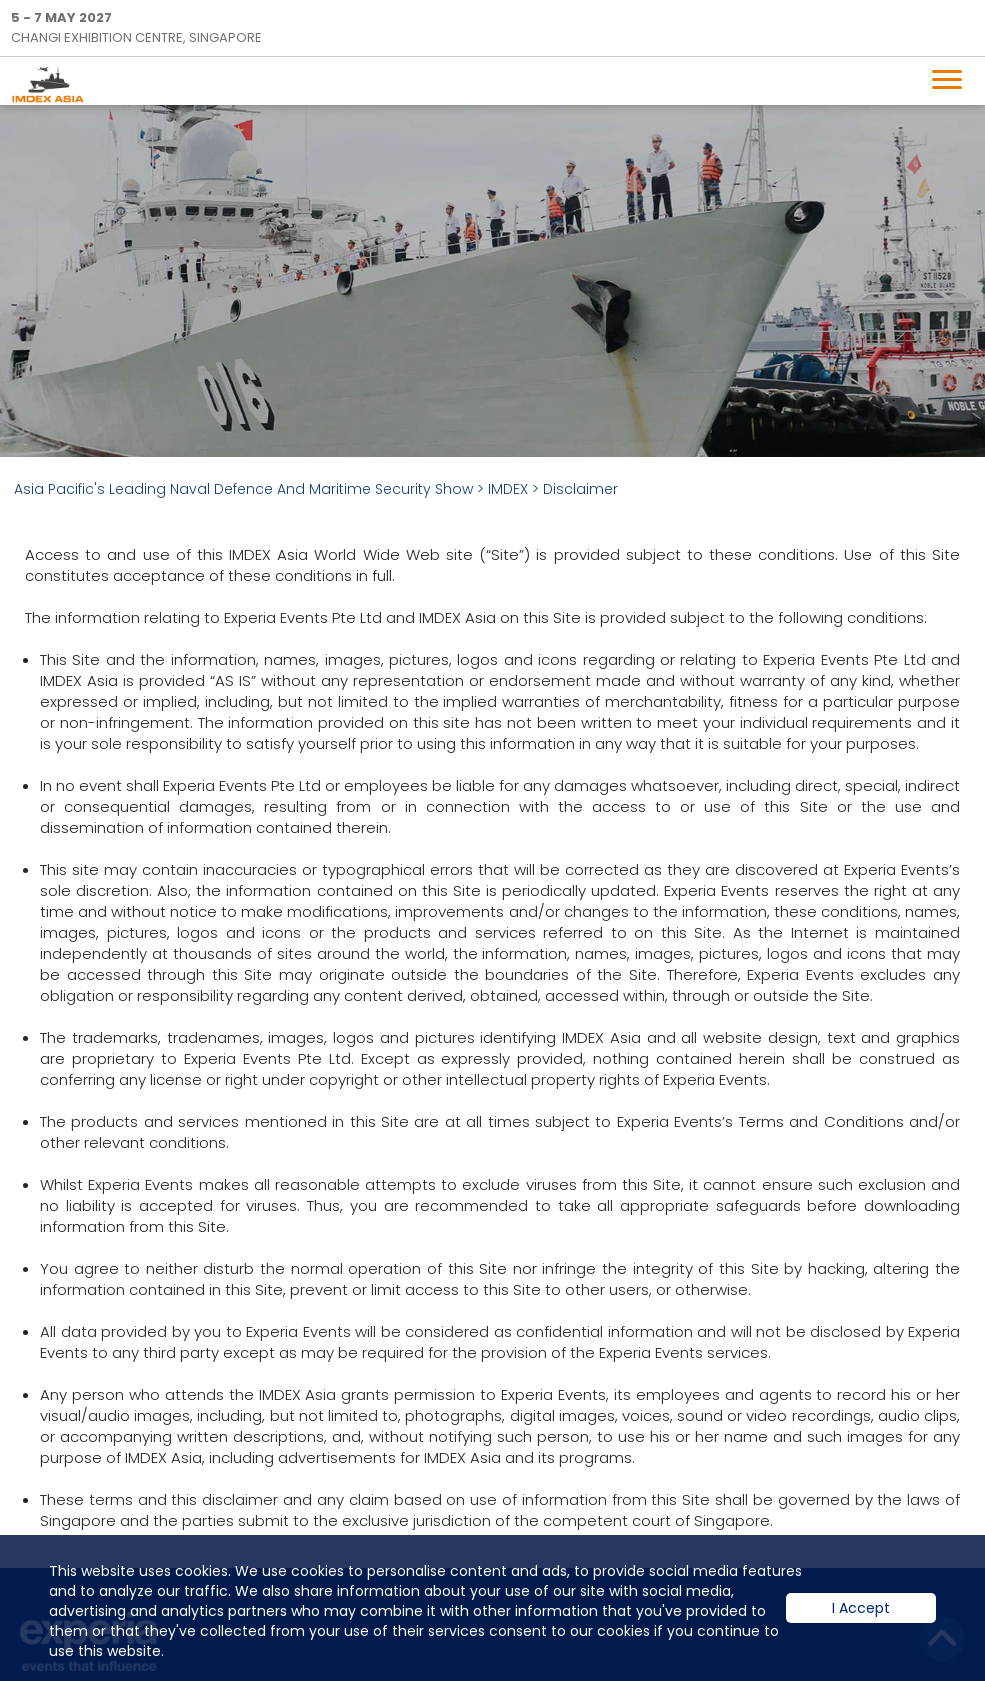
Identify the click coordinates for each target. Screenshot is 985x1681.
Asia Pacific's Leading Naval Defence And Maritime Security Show (243, 489)
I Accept (861, 1623)
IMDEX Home (52, 84)
